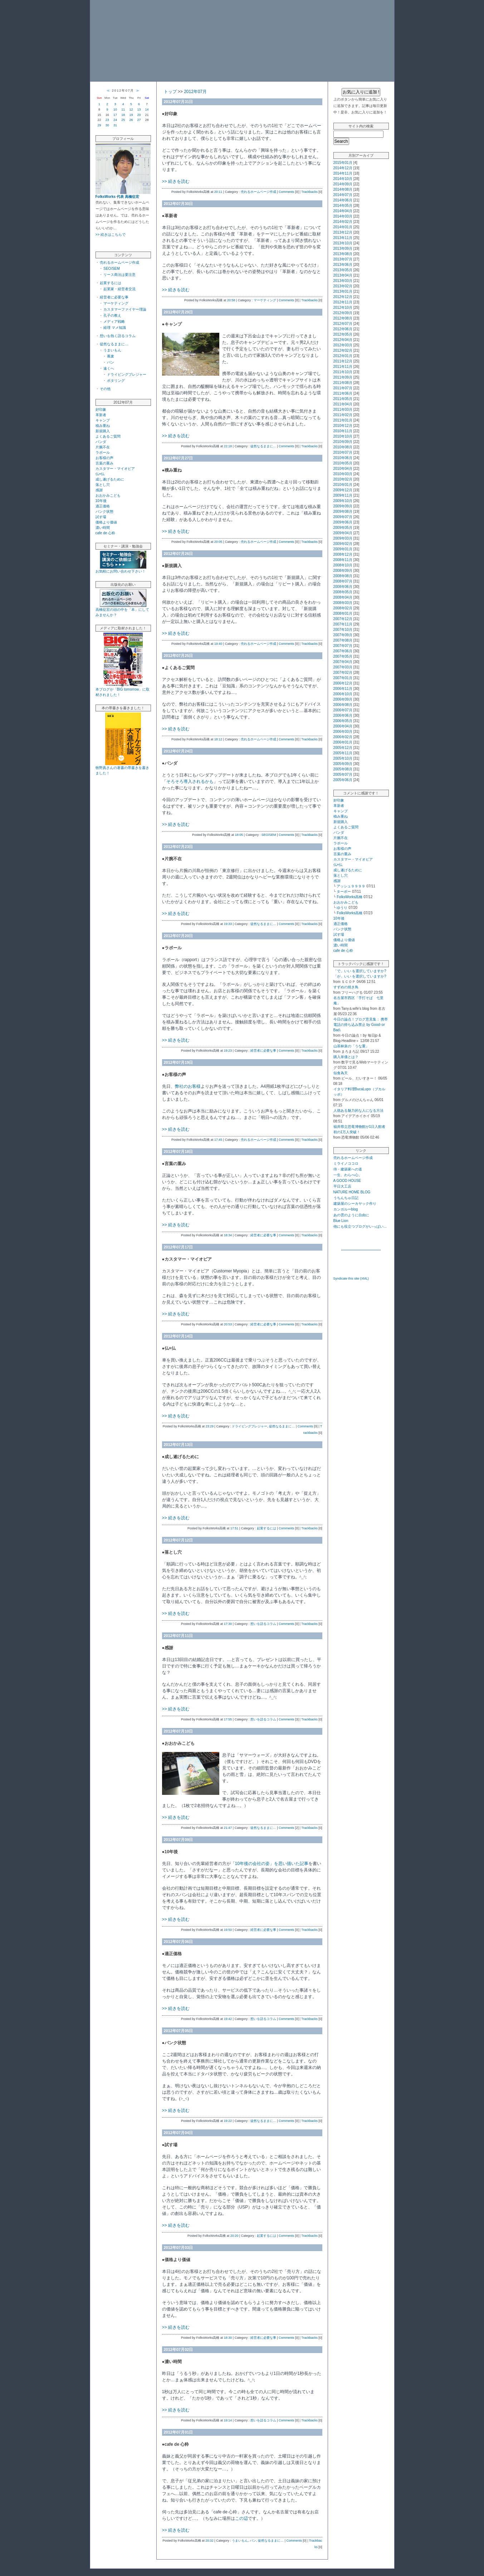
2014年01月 (342, 227)
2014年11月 (342, 173)
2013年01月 (342, 291)
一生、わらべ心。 (347, 1175)
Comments (286, 192)
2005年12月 (342, 748)
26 (131, 120)
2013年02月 (342, 286)
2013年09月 (342, 248)
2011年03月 (342, 410)
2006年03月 (342, 732)
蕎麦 (110, 356)
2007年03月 (342, 667)
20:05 (218, 542)
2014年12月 (342, 168)
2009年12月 (342, 490)
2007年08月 (342, 640)
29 (99, 125)
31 (115, 125)
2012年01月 (342, 356)
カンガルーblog (345, 1209)
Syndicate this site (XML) (351, 1278)
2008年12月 (342, 554)
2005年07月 (342, 774)
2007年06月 (342, 651)
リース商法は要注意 (119, 275)
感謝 (99, 490)
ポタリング (116, 381)
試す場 (101, 517)
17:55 (228, 1719)
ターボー (344, 891)
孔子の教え (112, 315)
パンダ (101, 442)
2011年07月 (342, 388)
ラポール (103, 452)
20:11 (218, 192)
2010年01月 (342, 485)
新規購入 (103, 431)
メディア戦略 (114, 321)
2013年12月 (342, 232)
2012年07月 (195, 91)
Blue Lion (340, 1221)
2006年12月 (342, 683)
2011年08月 (342, 383)
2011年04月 (342, 404)
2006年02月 (342, 737)
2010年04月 (342, 469)
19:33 (228, 924)
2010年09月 (342, 442)
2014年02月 (342, 222)
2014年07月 (342, 195)
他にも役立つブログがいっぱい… (360, 1226)
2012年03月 (342, 345)
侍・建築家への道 (347, 1169)
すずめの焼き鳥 (345, 987)
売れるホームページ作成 (119, 262)
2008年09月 (342, 571)
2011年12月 (342, 361)
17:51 (234, 1528)
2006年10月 (342, 694)
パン (110, 362)
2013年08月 (342, 254)
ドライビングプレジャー (126, 374)
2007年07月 (342, 646)
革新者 (101, 415)
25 (123, 120)
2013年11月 (342, 238)
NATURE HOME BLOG (352, 1192)
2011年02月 (342, 415)
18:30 (228, 2337)
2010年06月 (342, 458)
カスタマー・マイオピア (115, 469)
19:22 (228, 2121)
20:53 (228, 1324)
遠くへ (108, 368)
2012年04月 (342, 340)
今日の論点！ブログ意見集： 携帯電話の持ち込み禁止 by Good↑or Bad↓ (360, 1024)
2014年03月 (342, 216)
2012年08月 (342, 318)
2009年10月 (342, 501)
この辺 (241, 2518)
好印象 (101, 410)
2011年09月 (342, 377)
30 (107, 125)
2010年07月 (342, 452)
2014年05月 (342, 206)
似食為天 (340, 1073)
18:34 (228, 1235)
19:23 (228, 1050)
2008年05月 (342, 592)
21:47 (228, 1828)
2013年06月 (342, 265)
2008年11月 (342, 560)
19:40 (218, 644)
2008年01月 (342, 613)
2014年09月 (342, 184)
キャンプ (103, 420)
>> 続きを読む (176, 181)
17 (115, 115)
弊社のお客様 (188, 1086)
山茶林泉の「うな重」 (351, 1046)
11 (123, 109)
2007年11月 (342, 624)
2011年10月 (342, 372)
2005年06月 (342, 780)
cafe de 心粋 (106, 533)
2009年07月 (342, 517)
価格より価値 (106, 522)
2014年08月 (342, 189)
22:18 (228, 446)
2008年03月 (342, 603)
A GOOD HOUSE (347, 1181)
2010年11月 (342, 431)
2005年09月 (342, 764)
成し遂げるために (110, 479)
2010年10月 (342, 436)
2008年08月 (342, 576)
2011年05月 (342, 399)
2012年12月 (342, 297)
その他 (105, 389)
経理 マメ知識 (114, 328)
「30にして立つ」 (153, 12)
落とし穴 (103, 485)
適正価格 (103, 506)
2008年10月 (342, 565)
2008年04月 (342, 597)
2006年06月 (342, 715)
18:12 (218, 739)
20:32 (209, 2540)
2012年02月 (342, 350)
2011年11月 (342, 367)
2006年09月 (342, 699)
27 (139, 120)
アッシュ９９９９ (351, 886)
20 (139, 115)
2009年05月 (342, 528)
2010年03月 (342, 474)
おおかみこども (108, 495)
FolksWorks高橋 (349, 897)
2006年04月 (342, 726)
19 (131, 115)
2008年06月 (342, 587)
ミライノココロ (345, 1163)
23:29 (210, 1426)
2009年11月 (342, 495)
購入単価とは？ (345, 1057)
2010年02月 (342, 479)
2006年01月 (342, 742)
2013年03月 (342, 281)
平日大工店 (342, 1186)
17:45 (218, 1139)
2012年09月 (342, 313)
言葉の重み (104, 463)
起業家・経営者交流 (119, 289)
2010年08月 (342, 447)
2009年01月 (342, 549)
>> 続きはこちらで (111, 235)
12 (131, 109)
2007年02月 (342, 673)
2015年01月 (342, 163)
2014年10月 (342, 179)
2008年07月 (342, 581)
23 (107, 120)
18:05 (239, 835)
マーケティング (115, 303)
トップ (170, 91)
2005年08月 (342, 769)
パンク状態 (104, 511)
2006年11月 (342, 689)
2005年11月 (342, 753)
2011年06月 (342, 393)
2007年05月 (342, 656)
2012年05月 (342, 334)
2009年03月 (342, 538)
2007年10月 (342, 630)
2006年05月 (342, 721)
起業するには (110, 283)
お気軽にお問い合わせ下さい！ (121, 571)
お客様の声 (104, 458)
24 (115, 120)
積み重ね (103, 426)
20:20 (234, 2235)
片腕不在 (103, 447)
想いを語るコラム (263, 1624)
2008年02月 (342, 608)
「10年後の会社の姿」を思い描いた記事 (269, 1863)
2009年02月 (342, 544)
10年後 (101, 501)
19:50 (228, 1930)
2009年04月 (342, 533)
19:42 (228, 2019)
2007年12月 (342, 619)
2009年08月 (342, 511)
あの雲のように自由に (351, 1215)
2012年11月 (342, 302)
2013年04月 (342, 275)
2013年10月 (342, 243)
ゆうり (342, 908)
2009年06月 (342, 522)
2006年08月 (342, 705)
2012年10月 (342, 308)
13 (139, 109)
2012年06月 (342, 329)
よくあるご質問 (108, 436)
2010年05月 (342, 463)
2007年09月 (342, 635)
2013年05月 (342, 270)
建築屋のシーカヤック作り (354, 1204)
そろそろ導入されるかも (190, 781)
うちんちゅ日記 (345, 1198)
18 (123, 115)
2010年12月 (342, 426)
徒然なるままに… (114, 344)
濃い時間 (103, 528)
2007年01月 (342, 678)
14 (146, 109)
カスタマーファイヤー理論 (124, 309)
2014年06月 (342, 200)
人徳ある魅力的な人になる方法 (358, 1110)
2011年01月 (342, 420)
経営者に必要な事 (114, 297)
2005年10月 (342, 758)
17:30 (228, 1624)
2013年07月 (342, 259)
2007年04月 (342, 662)
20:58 (231, 300)
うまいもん (112, 350)
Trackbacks (309, 192)
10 (115, 109)
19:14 (228, 2420)
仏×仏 (100, 474)
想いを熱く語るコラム (118, 336)
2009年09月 (342, 506)
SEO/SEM (111, 269)
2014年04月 (342, 211)
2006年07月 (342, 710)
